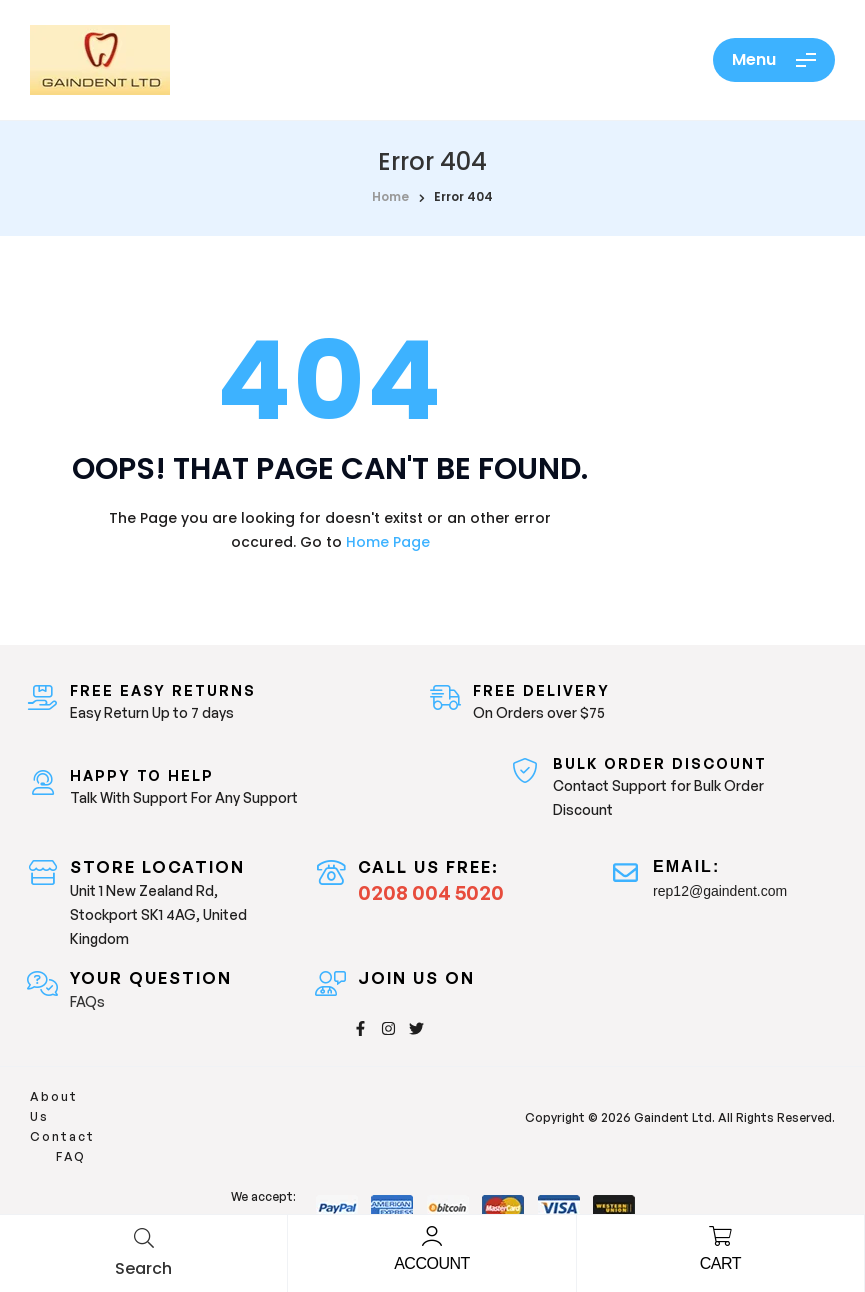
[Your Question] (42, 983)
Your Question (151, 978)
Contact (151, 1105)
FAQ (215, 1105)
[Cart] (720, 1236)
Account (432, 1263)
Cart (720, 1263)
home (390, 196)
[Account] (432, 1236)
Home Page (388, 542)
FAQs (87, 1001)
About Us (66, 1105)
